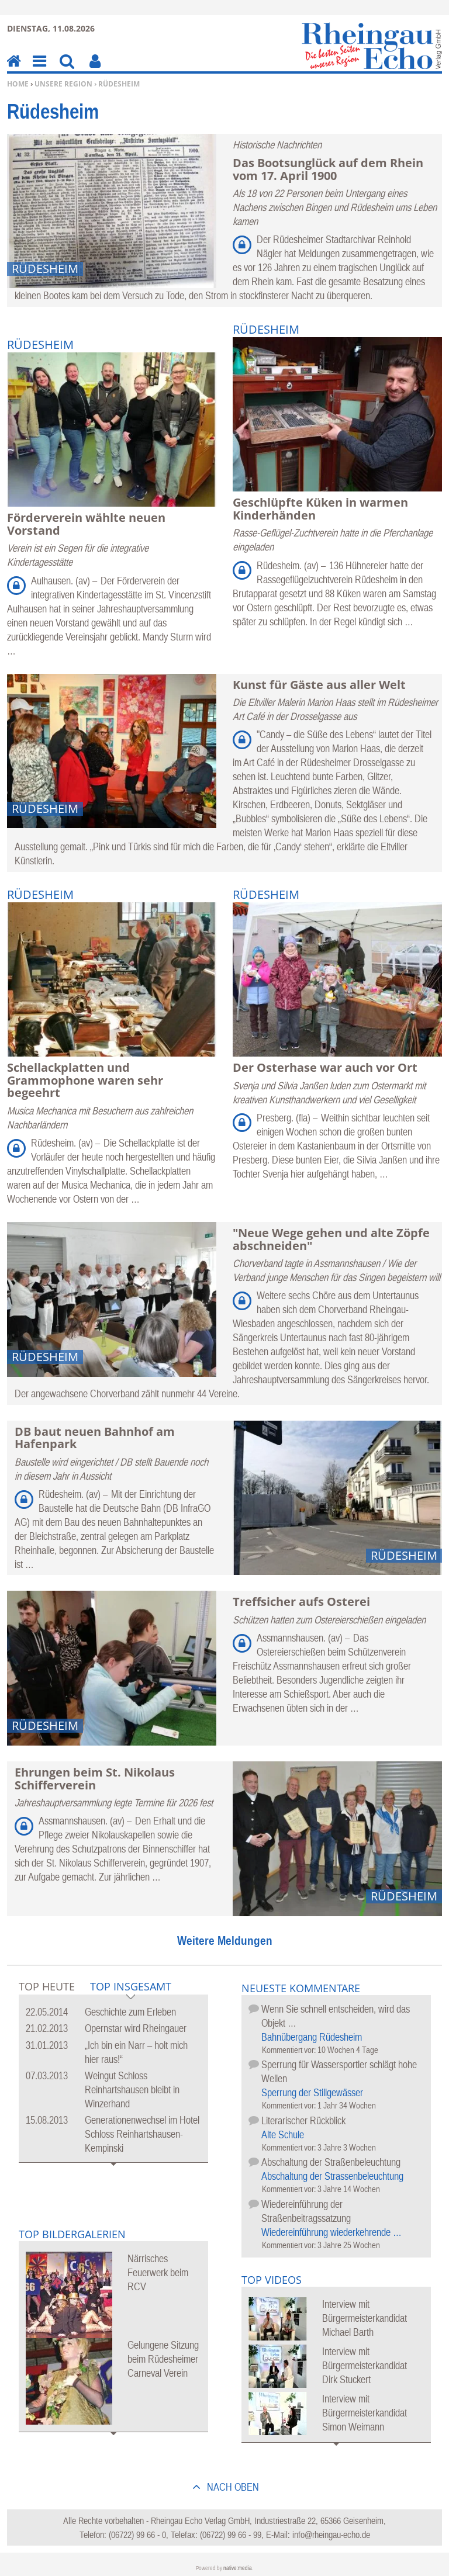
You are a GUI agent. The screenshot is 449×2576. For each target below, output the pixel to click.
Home (18, 84)
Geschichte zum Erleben (130, 2012)
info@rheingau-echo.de (331, 2534)
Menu (39, 69)
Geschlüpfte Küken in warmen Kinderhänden (320, 508)
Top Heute (47, 1986)
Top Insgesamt (130, 1987)
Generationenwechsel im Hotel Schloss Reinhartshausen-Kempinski (142, 2134)
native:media (237, 2568)
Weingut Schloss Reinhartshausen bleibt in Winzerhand (132, 2089)
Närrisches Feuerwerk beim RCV (157, 2272)
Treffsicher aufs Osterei (301, 1601)
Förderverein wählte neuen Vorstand (86, 524)
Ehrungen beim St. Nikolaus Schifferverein (95, 1778)
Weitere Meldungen (224, 1940)
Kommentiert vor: (289, 2050)
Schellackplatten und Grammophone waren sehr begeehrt (85, 1080)
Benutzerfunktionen (95, 69)
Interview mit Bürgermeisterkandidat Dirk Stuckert (364, 2365)
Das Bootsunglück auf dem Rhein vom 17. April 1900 (328, 169)
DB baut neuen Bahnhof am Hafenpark (95, 1438)
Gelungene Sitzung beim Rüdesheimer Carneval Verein (163, 2359)
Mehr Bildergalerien (113, 2440)
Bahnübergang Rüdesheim (311, 2037)
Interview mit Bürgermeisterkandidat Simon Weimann (364, 2413)
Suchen (67, 69)
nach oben (232, 2487)
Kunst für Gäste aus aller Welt (319, 685)
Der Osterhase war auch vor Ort (325, 1067)
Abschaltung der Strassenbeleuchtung (332, 2176)
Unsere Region (63, 84)
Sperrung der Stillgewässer (312, 2092)
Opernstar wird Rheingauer (135, 2028)
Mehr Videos (336, 2451)
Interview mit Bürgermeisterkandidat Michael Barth (364, 2318)
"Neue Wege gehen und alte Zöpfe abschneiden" (331, 1239)
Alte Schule (282, 2134)
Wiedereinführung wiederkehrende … (331, 2232)
